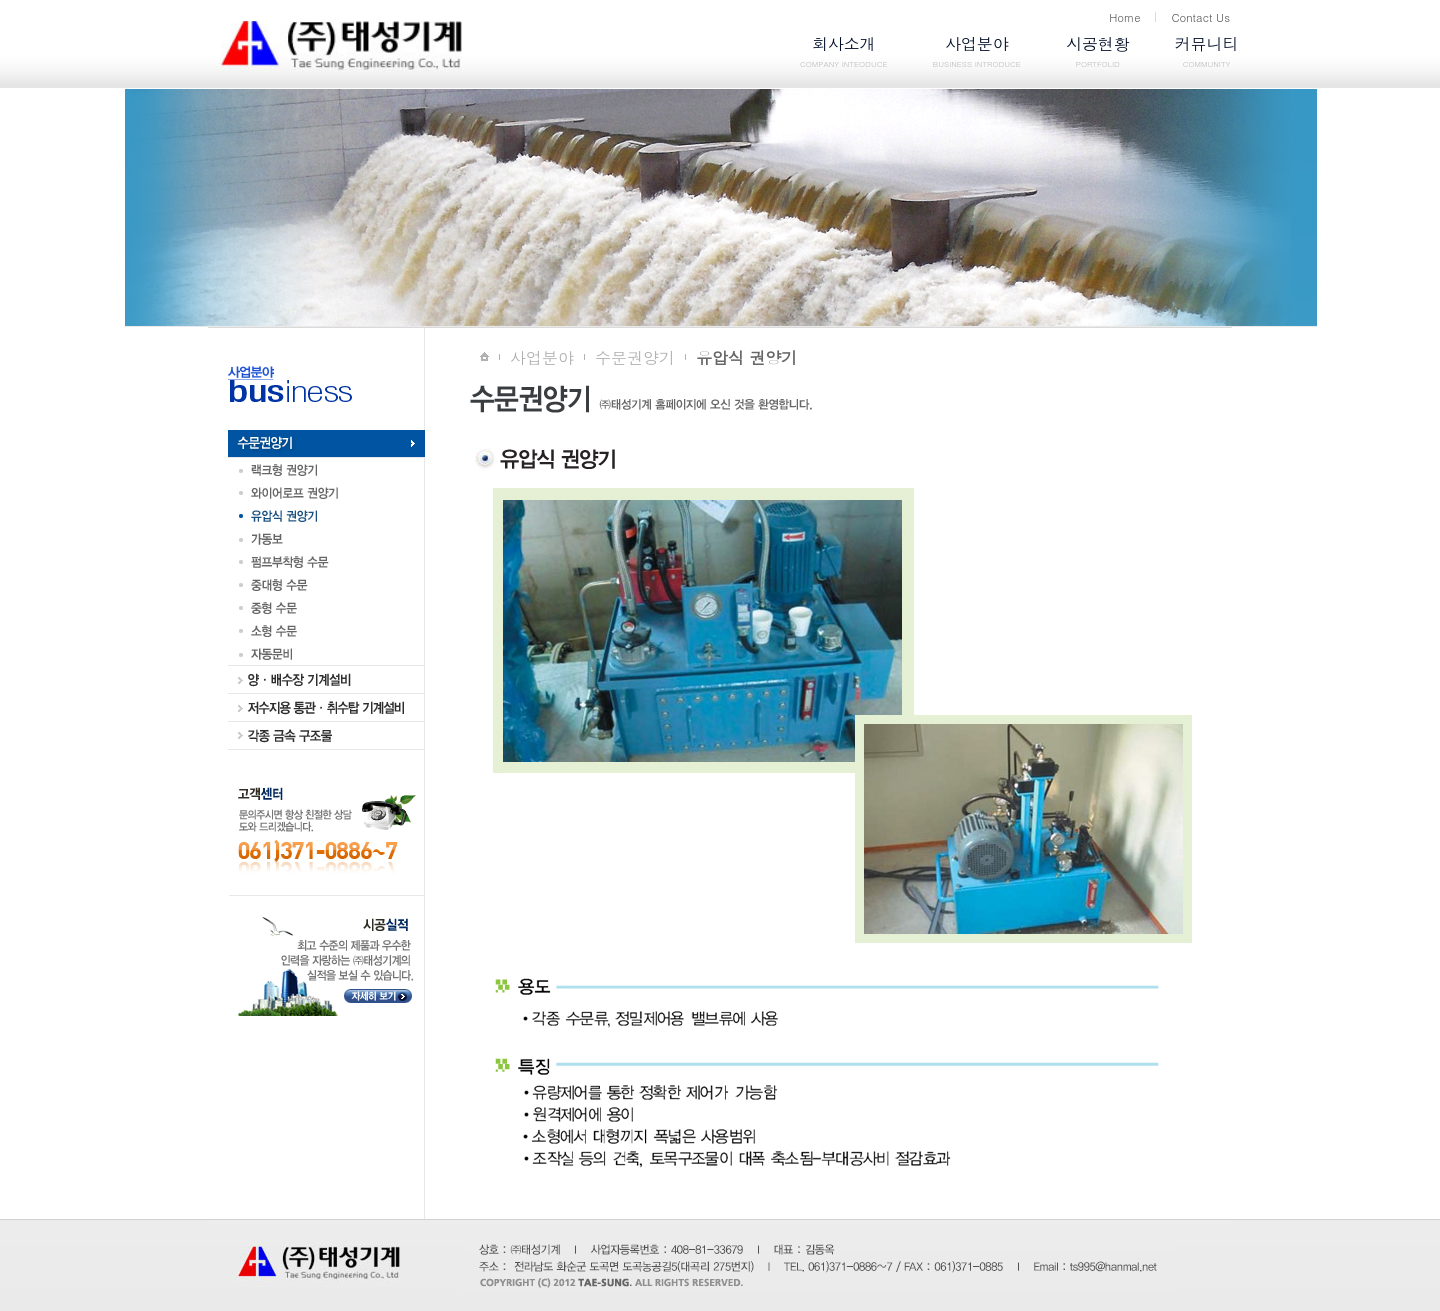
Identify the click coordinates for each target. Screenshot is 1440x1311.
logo (437, 46)
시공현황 (1097, 54)
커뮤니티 (1206, 54)
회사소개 (844, 54)
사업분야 (977, 54)
